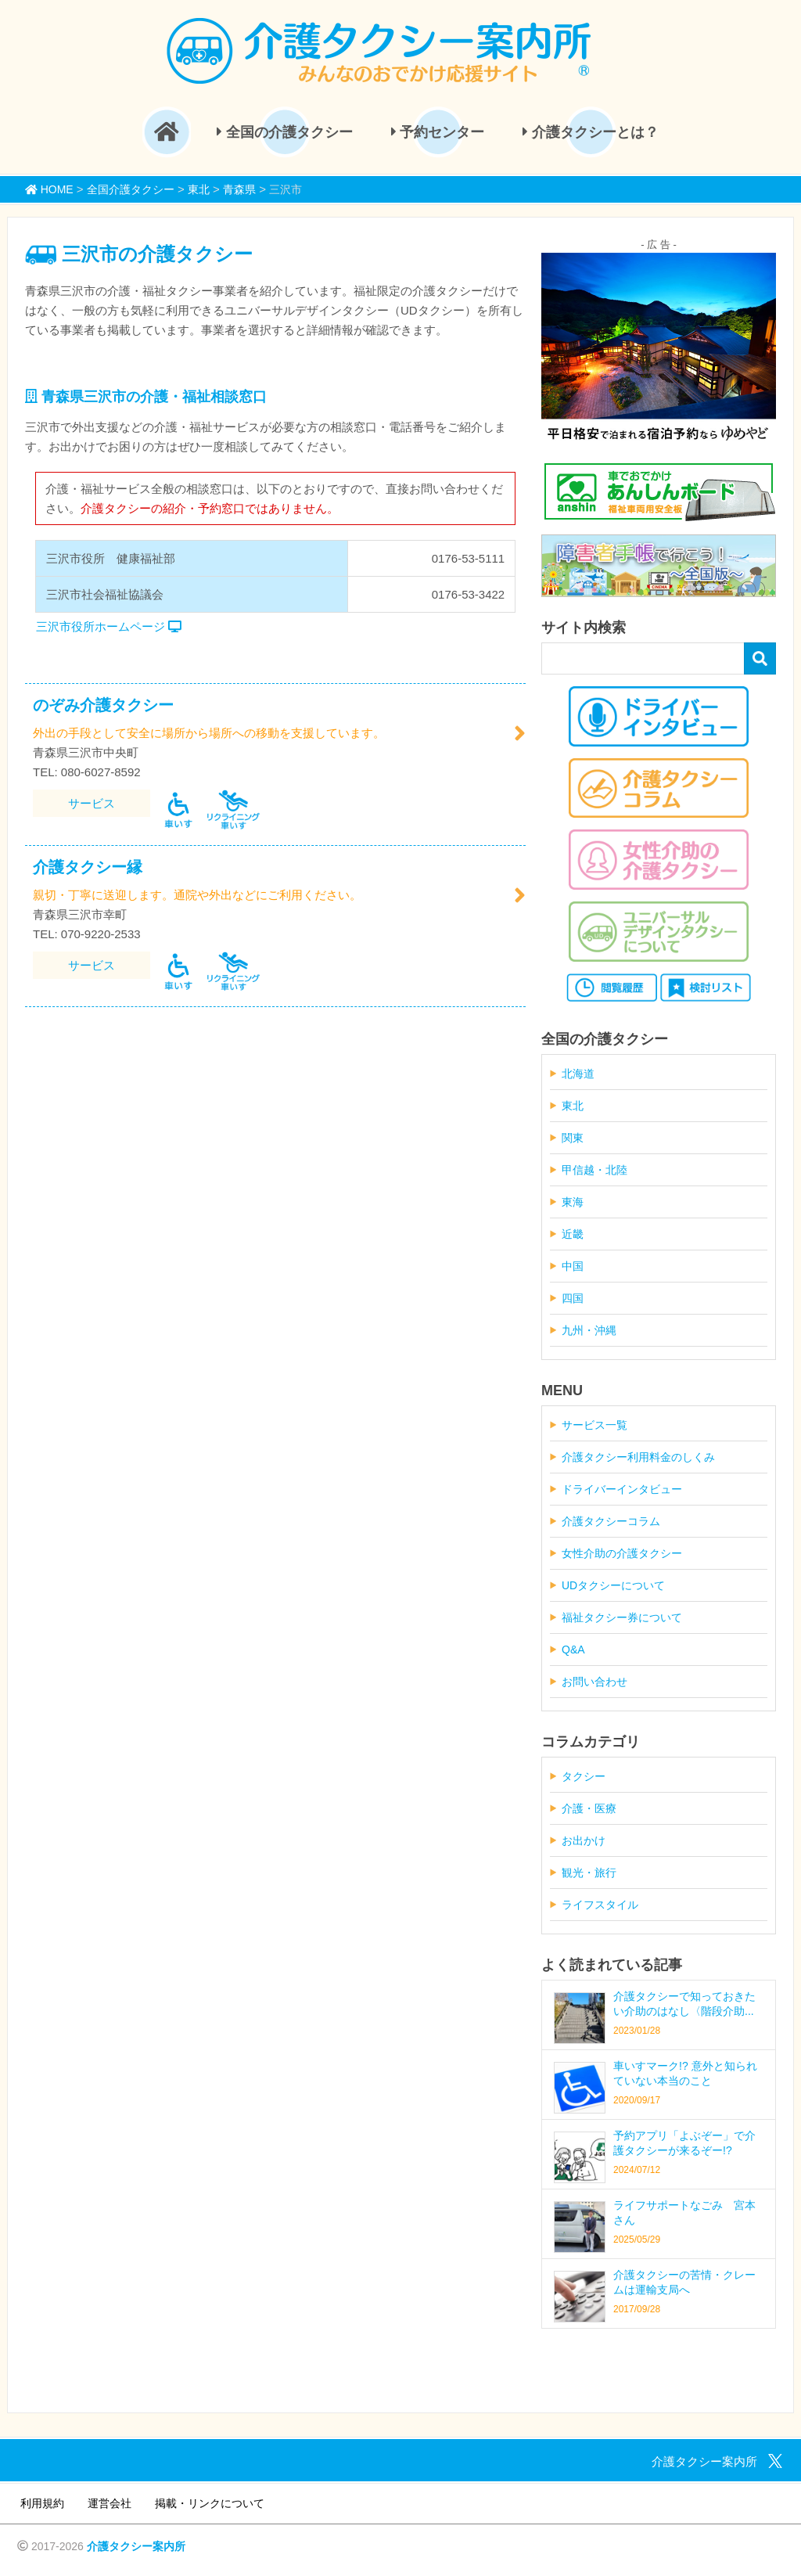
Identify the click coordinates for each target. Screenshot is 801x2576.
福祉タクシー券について (622, 1617)
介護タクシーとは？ (591, 132)
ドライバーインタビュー (622, 1489)
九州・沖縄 (589, 1330)
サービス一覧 (594, 1425)
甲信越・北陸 (594, 1170)
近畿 (573, 1234)
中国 (573, 1266)
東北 (573, 1105)
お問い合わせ (594, 1681)
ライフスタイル (600, 1904)
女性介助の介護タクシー (622, 1553)
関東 (573, 1137)
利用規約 (42, 2503)
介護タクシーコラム (611, 1521)
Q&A (573, 1649)
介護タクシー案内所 (136, 2546)
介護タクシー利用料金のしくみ (638, 1457)
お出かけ (583, 1840)
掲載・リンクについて (209, 2503)
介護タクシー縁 (87, 867)
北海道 (578, 1073)
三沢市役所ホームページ (108, 626)
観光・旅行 (589, 1872)
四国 (573, 1298)
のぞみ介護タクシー (103, 705)
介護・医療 (589, 1808)
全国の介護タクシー (285, 132)
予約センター (438, 132)
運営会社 (109, 2503)
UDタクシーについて (613, 1585)
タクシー (583, 1776)
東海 (573, 1202)
